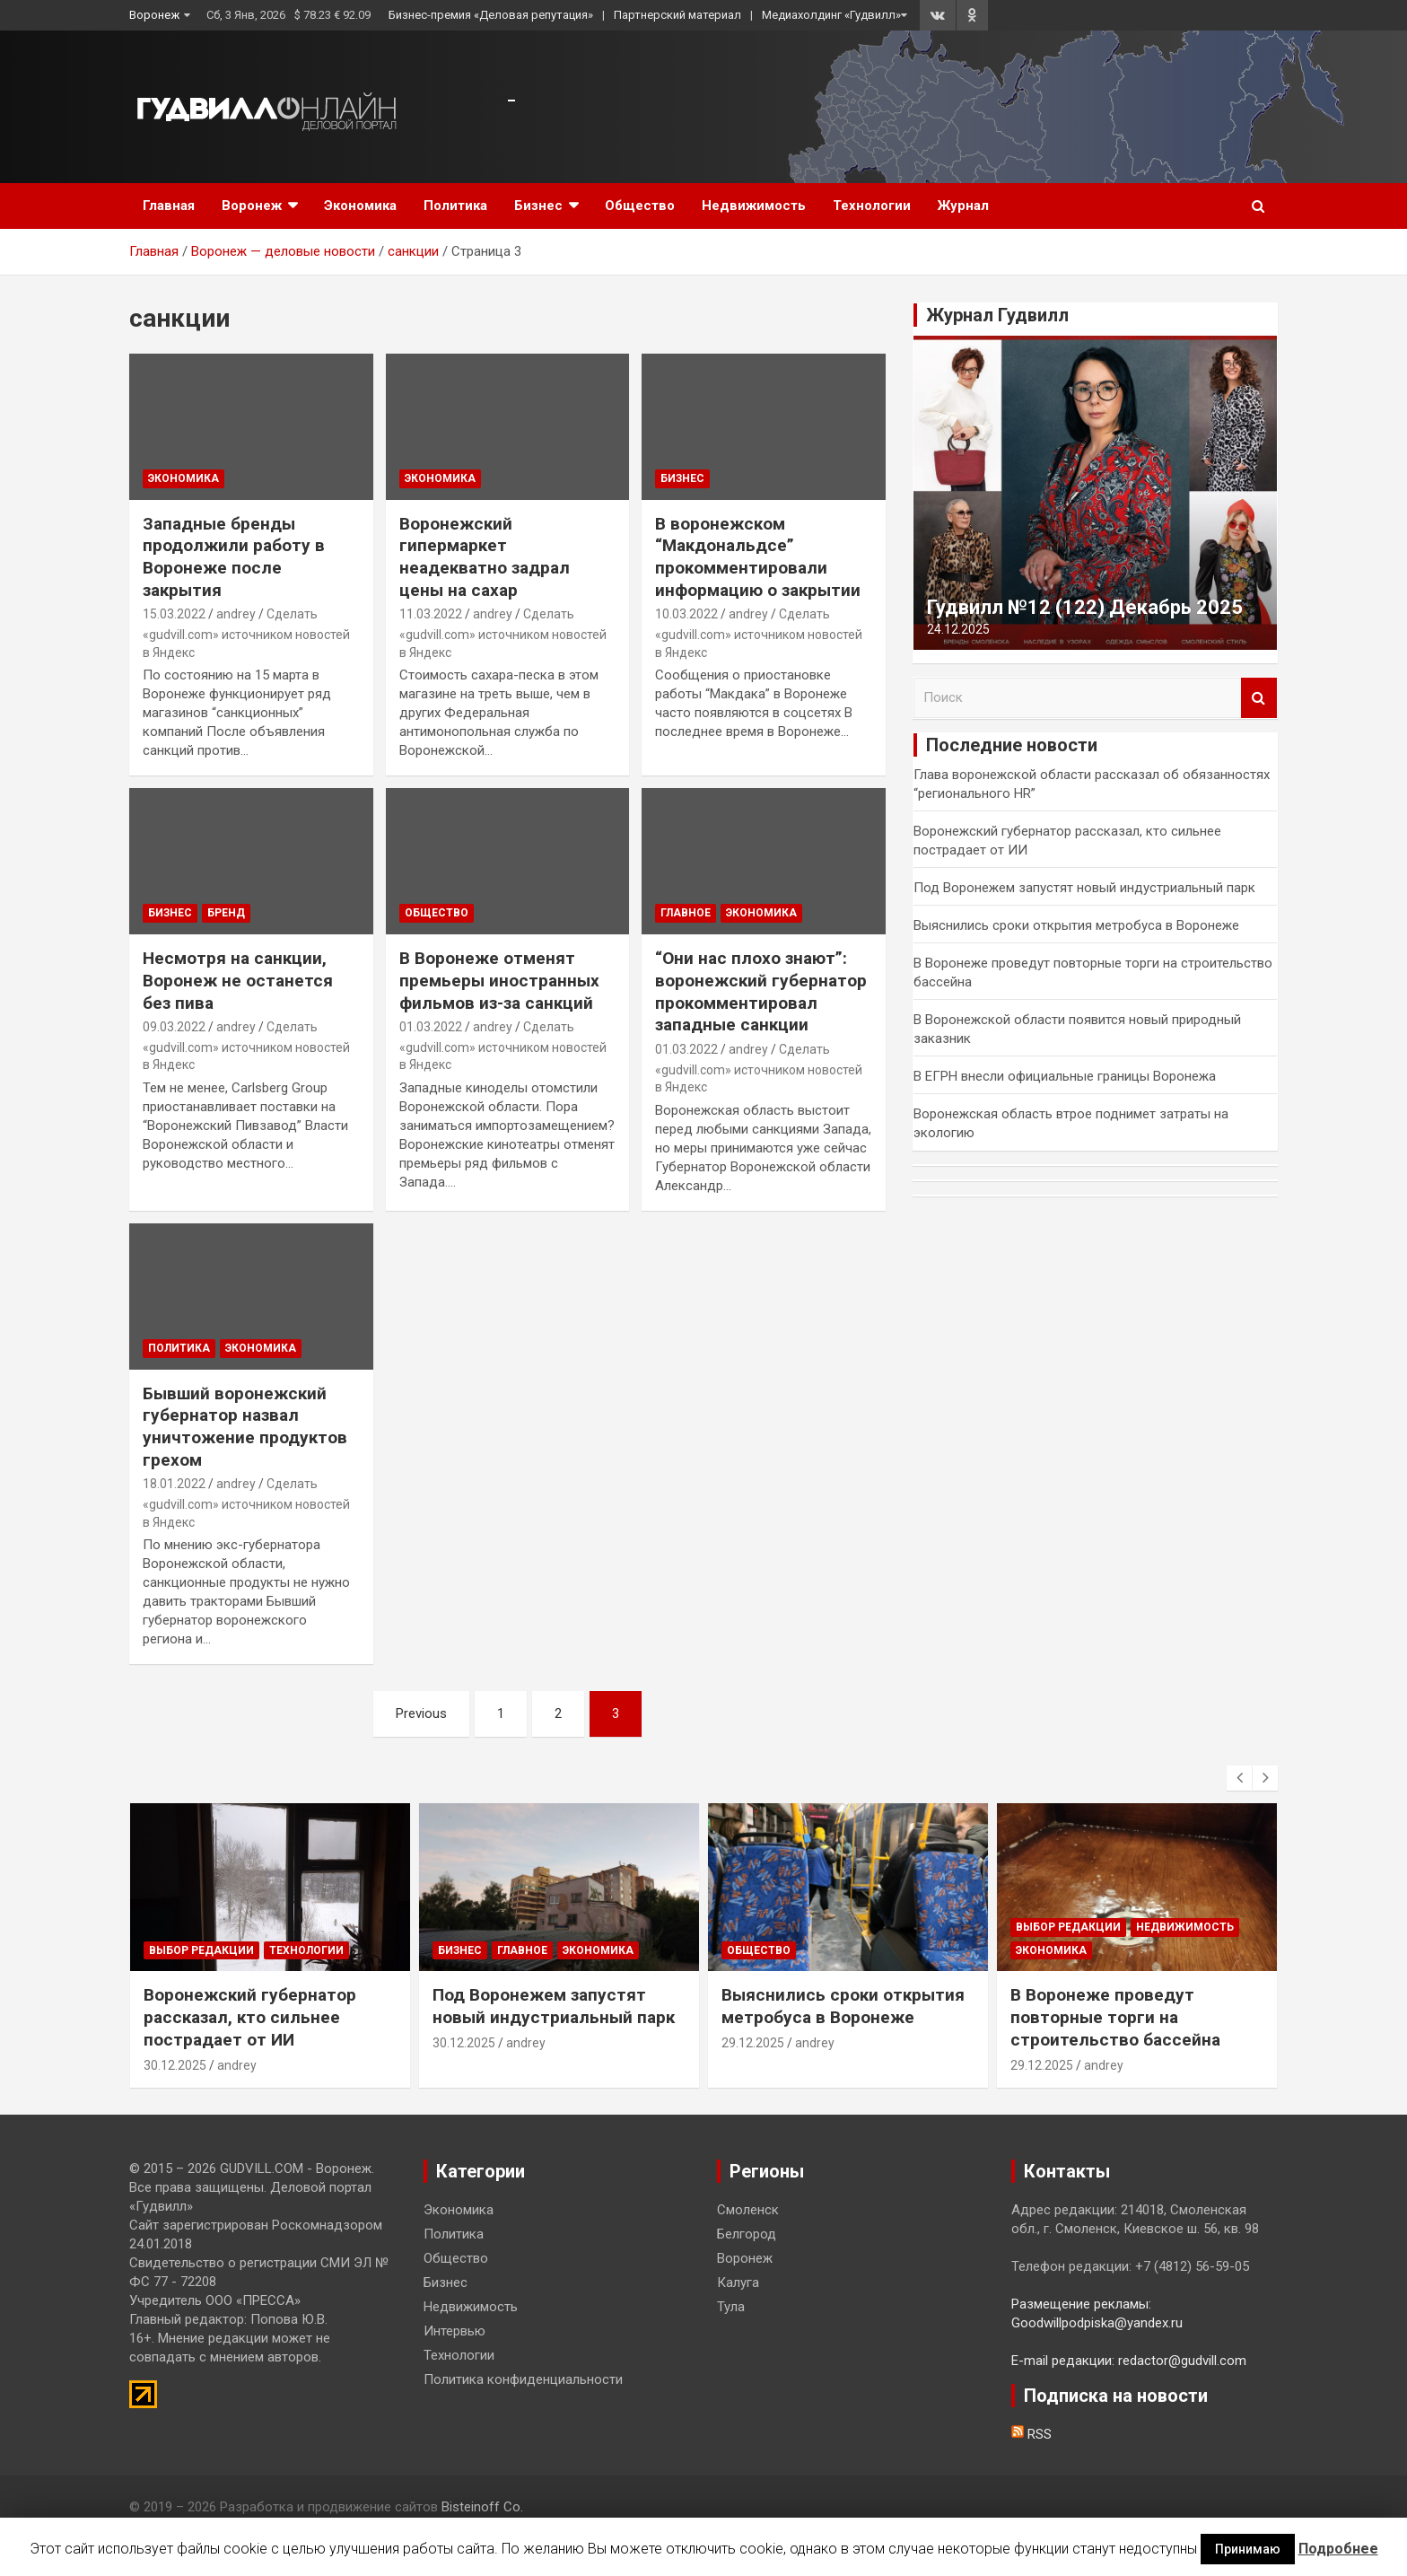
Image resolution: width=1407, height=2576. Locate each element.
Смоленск (748, 2210)
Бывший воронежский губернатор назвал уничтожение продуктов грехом (245, 1426)
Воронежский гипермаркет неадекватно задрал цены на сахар (484, 556)
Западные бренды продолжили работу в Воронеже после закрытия (234, 556)
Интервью (454, 2331)
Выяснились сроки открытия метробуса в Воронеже (1076, 925)
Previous (421, 1713)
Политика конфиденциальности (523, 2379)
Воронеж (154, 15)
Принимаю (1247, 2549)
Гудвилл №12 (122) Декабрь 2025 (1085, 607)
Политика (455, 205)
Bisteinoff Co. (482, 2507)
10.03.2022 (686, 614)
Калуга (738, 2282)
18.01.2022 (174, 1483)
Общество (640, 205)
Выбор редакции (201, 1950)
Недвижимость (754, 205)
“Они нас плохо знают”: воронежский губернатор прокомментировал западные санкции (761, 991)
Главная (169, 205)
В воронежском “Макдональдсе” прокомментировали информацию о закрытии (758, 556)
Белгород (746, 2234)
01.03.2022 (430, 1027)
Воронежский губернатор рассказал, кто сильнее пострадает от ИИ (250, 2017)
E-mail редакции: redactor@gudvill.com (1128, 2361)
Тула (731, 2307)
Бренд (226, 913)
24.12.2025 (958, 629)
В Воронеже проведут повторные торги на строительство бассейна (1115, 2017)
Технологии (872, 205)
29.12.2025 (752, 2043)
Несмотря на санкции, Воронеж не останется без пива (238, 980)
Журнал (963, 205)
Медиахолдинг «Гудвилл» (831, 15)
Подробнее (1338, 2548)
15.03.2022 (174, 614)
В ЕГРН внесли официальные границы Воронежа (1064, 1076)
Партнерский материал (677, 15)
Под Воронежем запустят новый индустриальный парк (1084, 888)
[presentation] (1239, 1778)
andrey (236, 614)
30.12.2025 (175, 2065)
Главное (685, 913)
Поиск (1259, 698)
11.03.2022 (430, 614)
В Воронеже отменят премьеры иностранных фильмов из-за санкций (499, 980)
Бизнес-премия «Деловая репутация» (491, 15)
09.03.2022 (174, 1027)
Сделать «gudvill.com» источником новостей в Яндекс (246, 633)
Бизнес (538, 205)
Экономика (360, 205)
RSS (1031, 2434)
